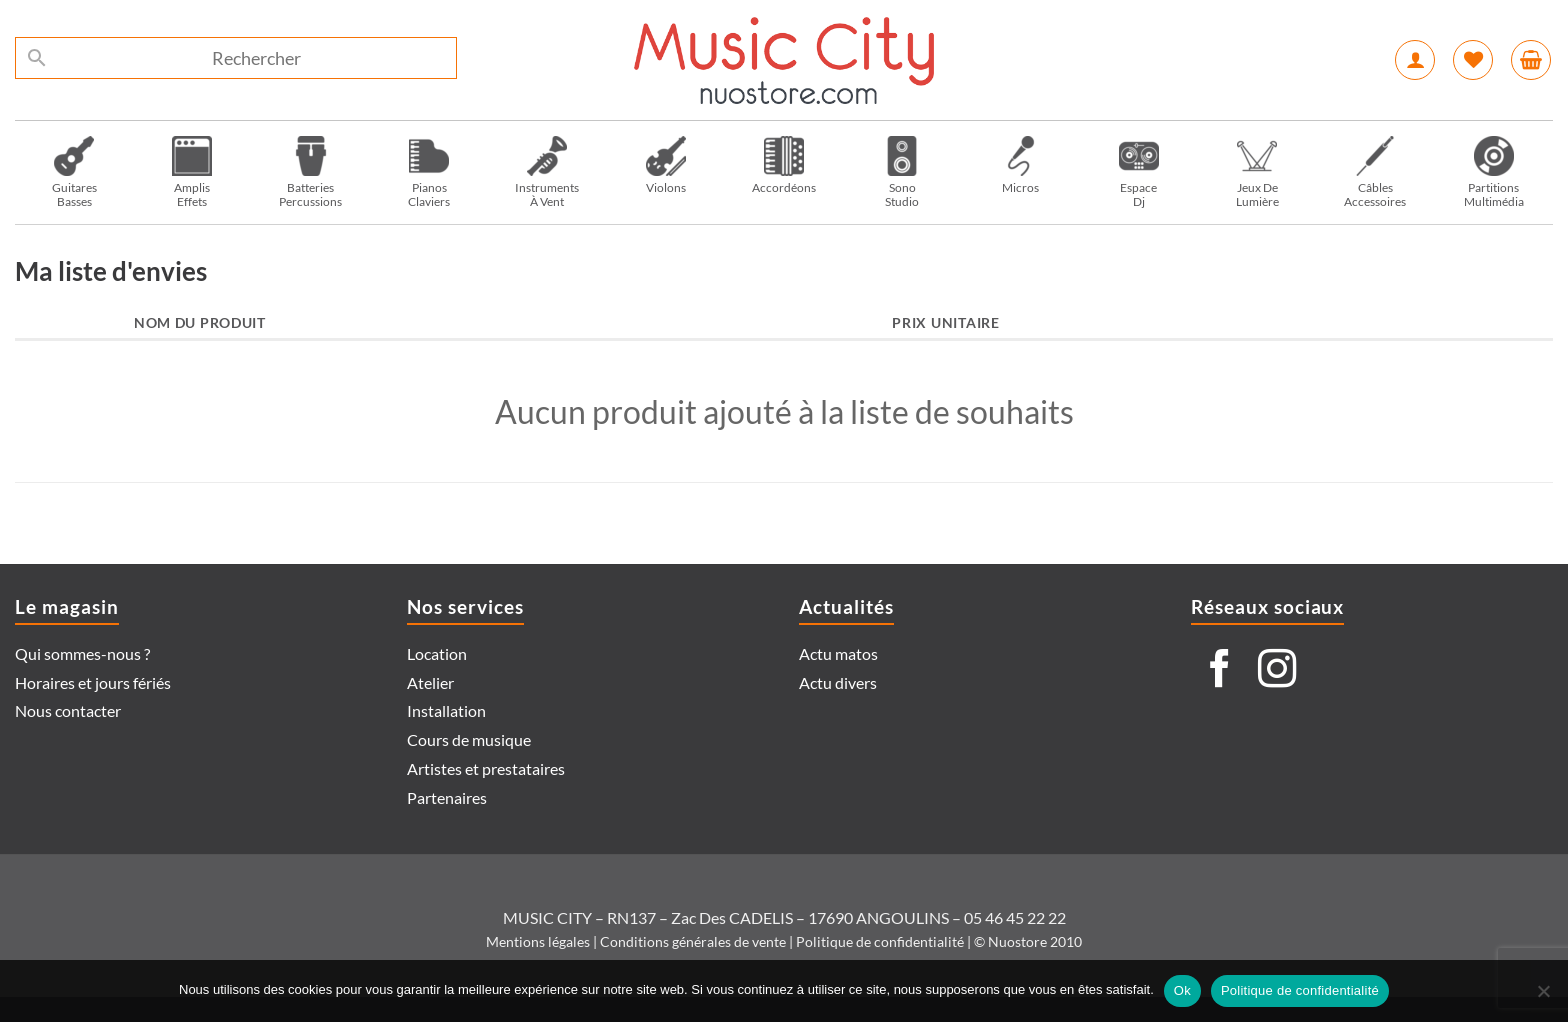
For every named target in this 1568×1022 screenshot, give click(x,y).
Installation (446, 710)
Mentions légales (538, 941)
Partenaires (447, 797)
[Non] (1543, 997)
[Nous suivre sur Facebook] (1220, 671)
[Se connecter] (1415, 60)
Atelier (430, 682)
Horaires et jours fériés (93, 682)
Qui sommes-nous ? (82, 653)
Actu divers (838, 682)
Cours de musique (469, 739)
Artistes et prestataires (486, 768)
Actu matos (838, 653)
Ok (1182, 990)
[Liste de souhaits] (1473, 60)
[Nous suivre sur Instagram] (1277, 671)
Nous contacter (68, 710)
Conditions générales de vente (693, 941)
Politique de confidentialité (880, 941)
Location (437, 653)
